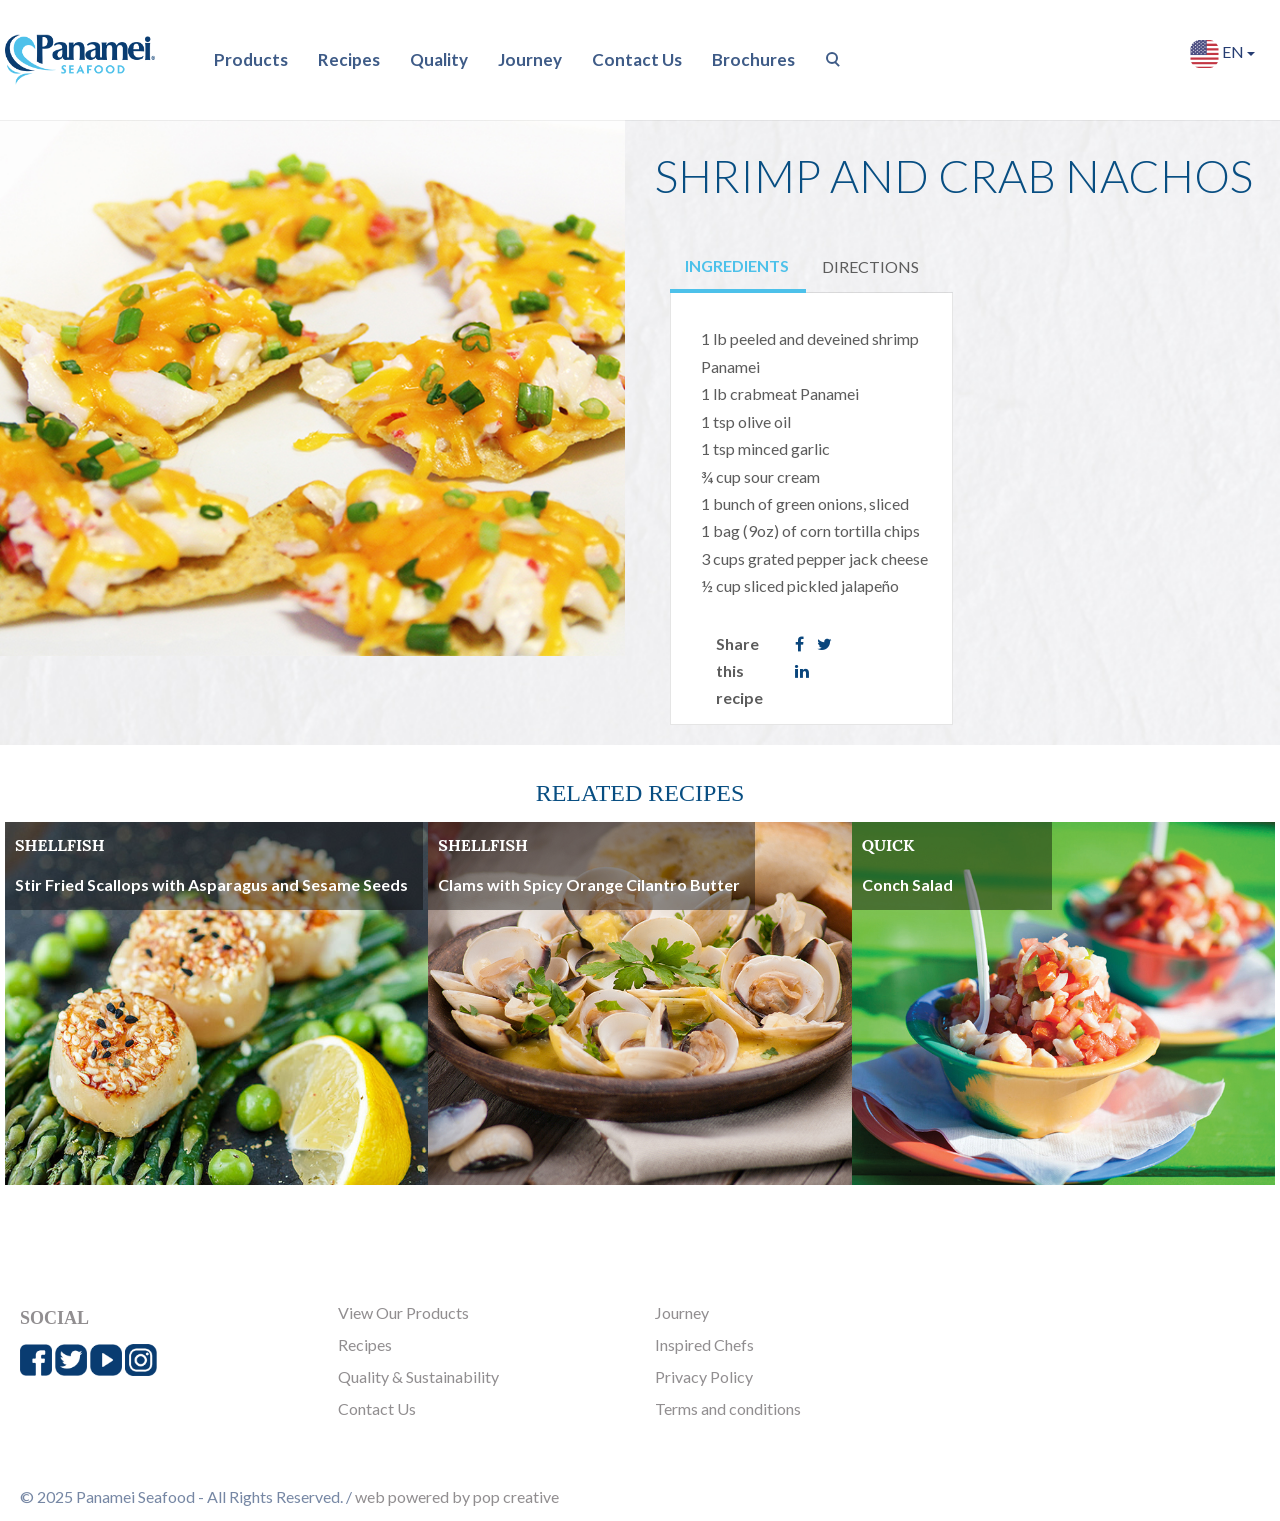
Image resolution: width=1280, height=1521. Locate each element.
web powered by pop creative (457, 1496)
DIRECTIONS (870, 266)
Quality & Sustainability (418, 1376)
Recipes (349, 59)
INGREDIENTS (737, 265)
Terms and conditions (728, 1408)
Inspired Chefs (704, 1344)
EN (1222, 53)
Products (251, 59)
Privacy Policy (704, 1376)
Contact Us (637, 59)
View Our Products (403, 1312)
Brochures (753, 59)
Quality (439, 59)
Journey (530, 59)
